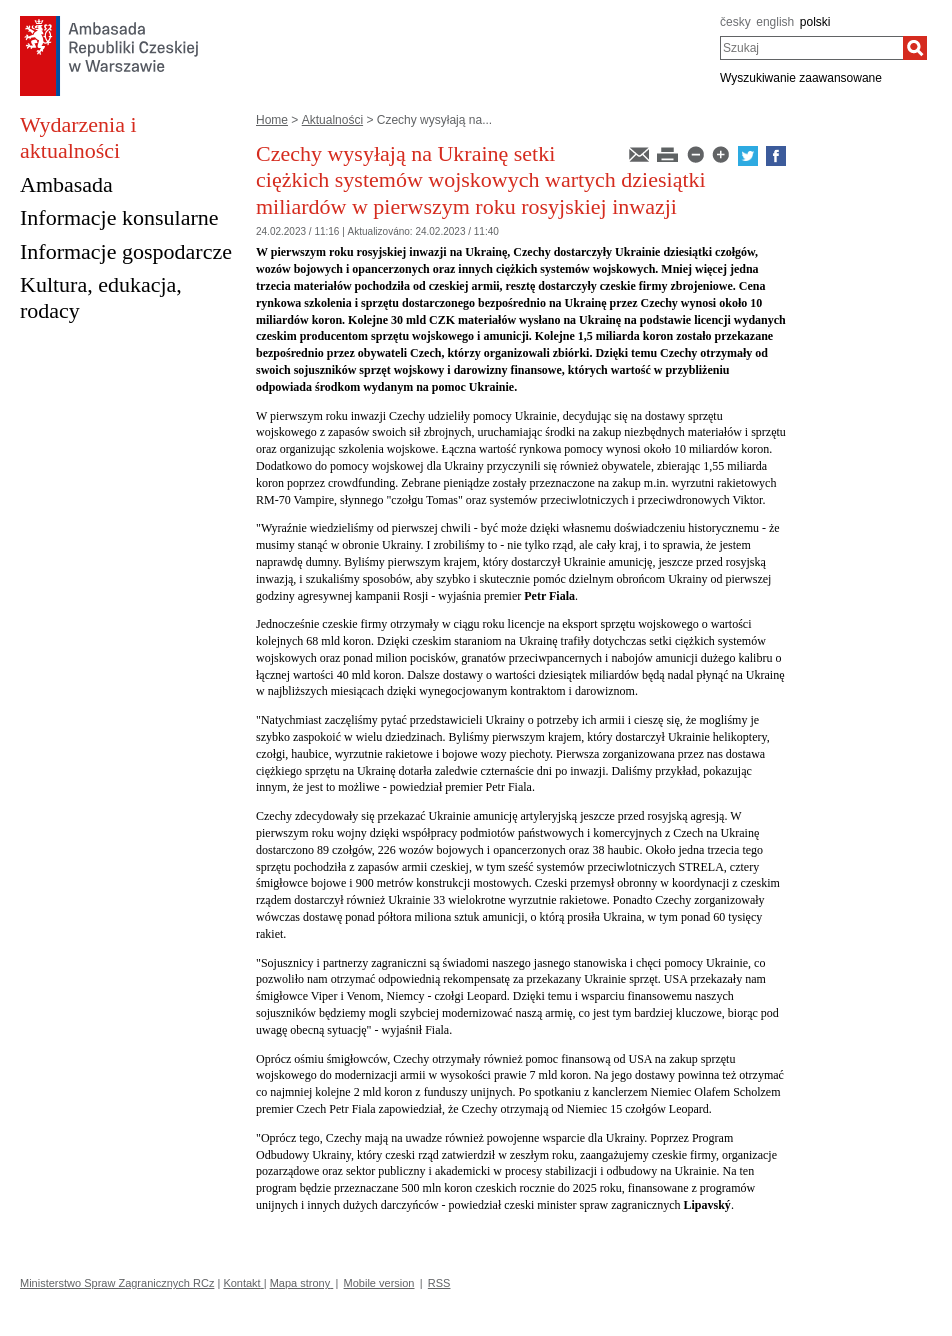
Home (272, 120)
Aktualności (332, 120)
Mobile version (379, 1283)
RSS (439, 1283)
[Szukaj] (915, 48)
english (775, 22)
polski (815, 22)
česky (735, 22)
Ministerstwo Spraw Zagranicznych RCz (117, 1283)
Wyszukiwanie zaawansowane (801, 78)
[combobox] (811, 48)
